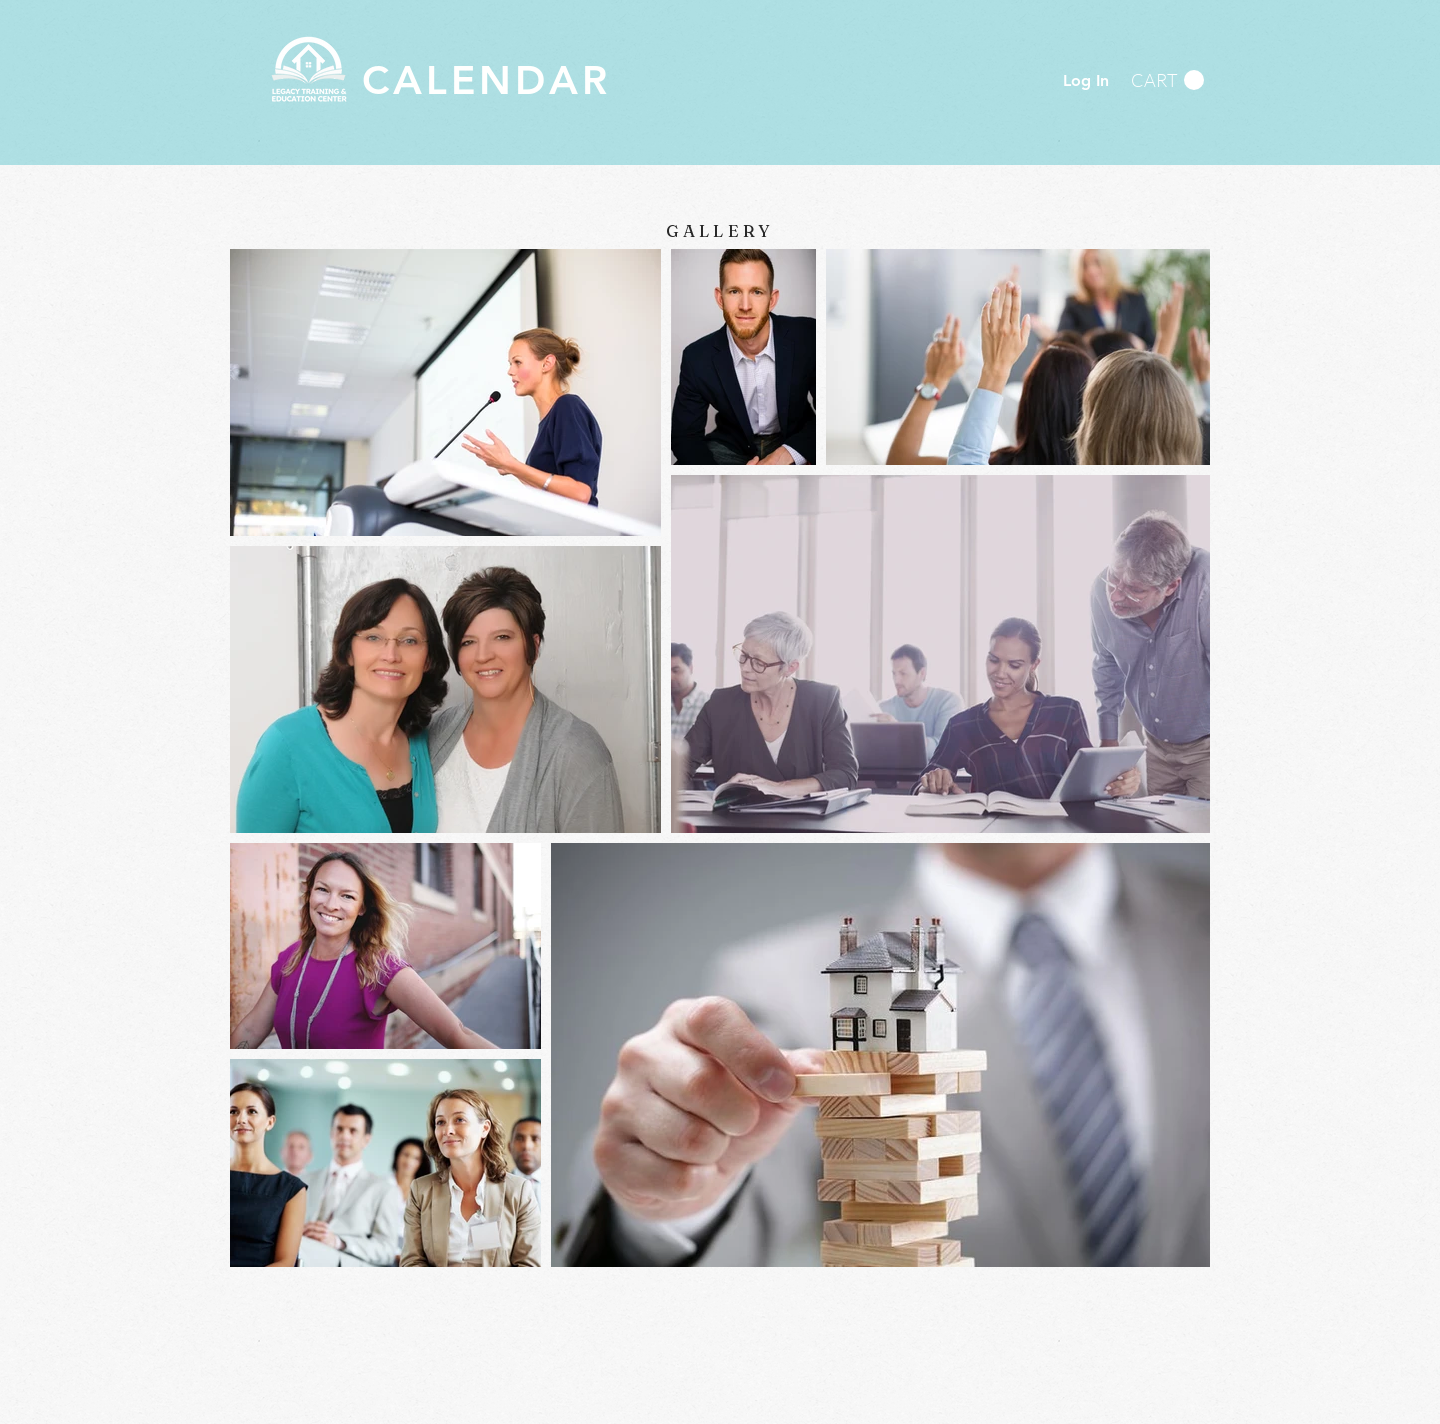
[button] (1167, 80)
